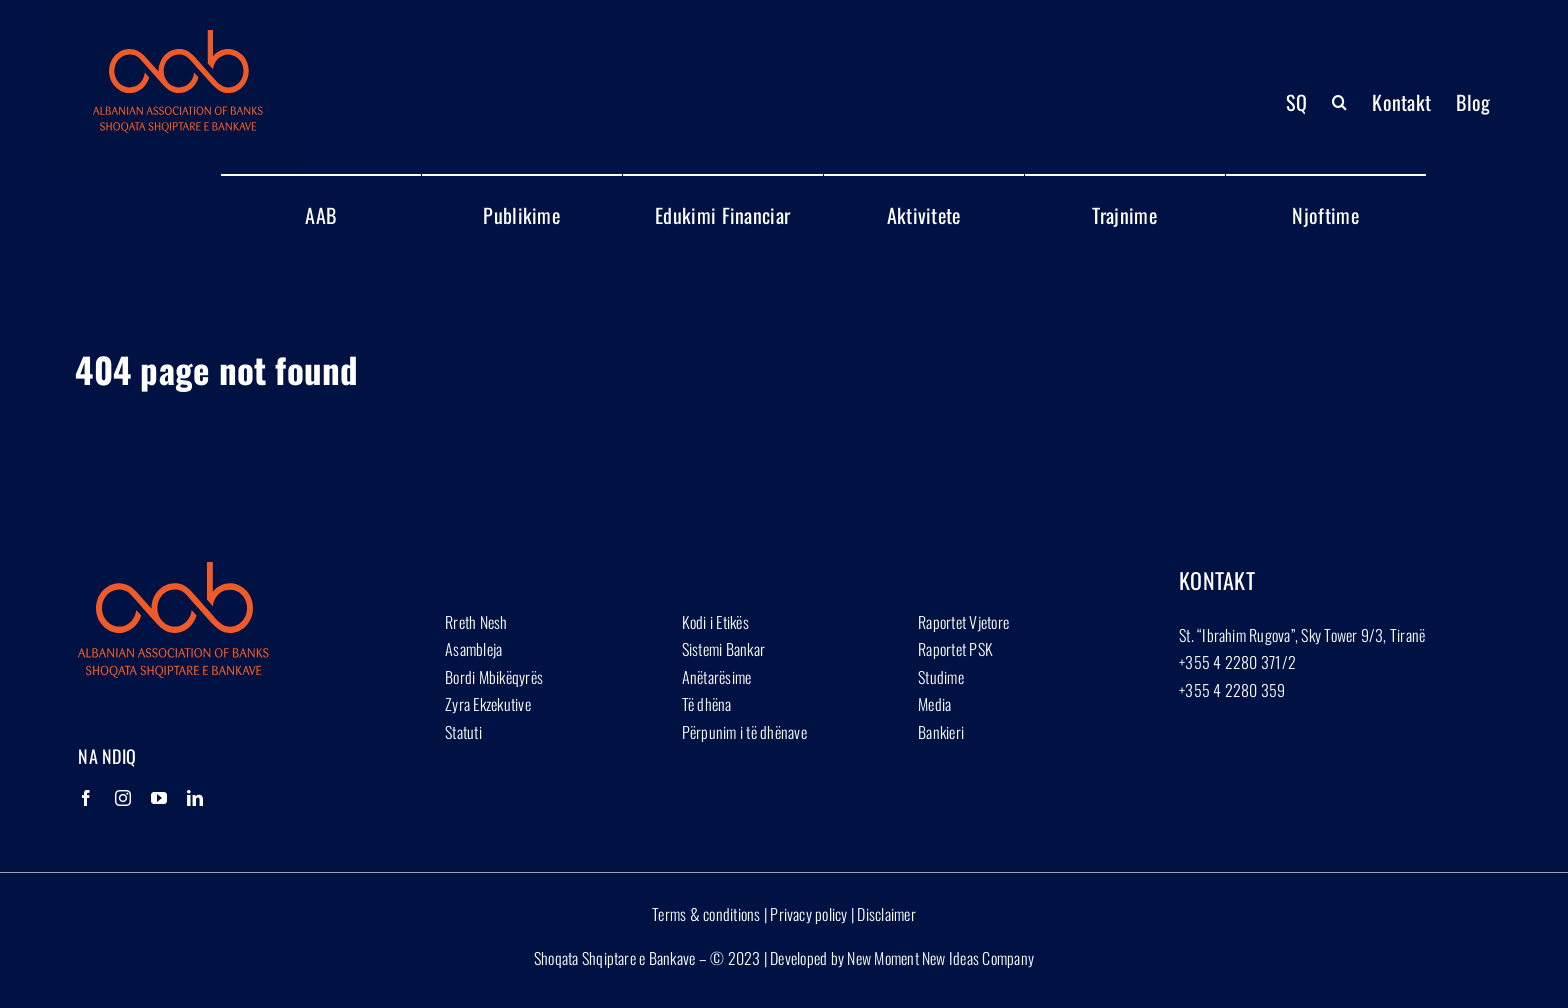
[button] (1339, 102)
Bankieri (941, 732)
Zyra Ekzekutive (488, 704)
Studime (941, 677)
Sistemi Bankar (723, 649)
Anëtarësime (717, 677)
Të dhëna (707, 704)
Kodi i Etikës (715, 622)
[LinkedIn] (195, 798)
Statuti (463, 732)
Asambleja (473, 649)
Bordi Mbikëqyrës (494, 677)
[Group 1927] (178, 38)
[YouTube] (159, 798)
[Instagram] (123, 798)
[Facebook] (86, 798)
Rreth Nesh (476, 622)
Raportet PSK (955, 649)
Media (934, 704)
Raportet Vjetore (963, 622)
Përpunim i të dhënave (744, 732)
